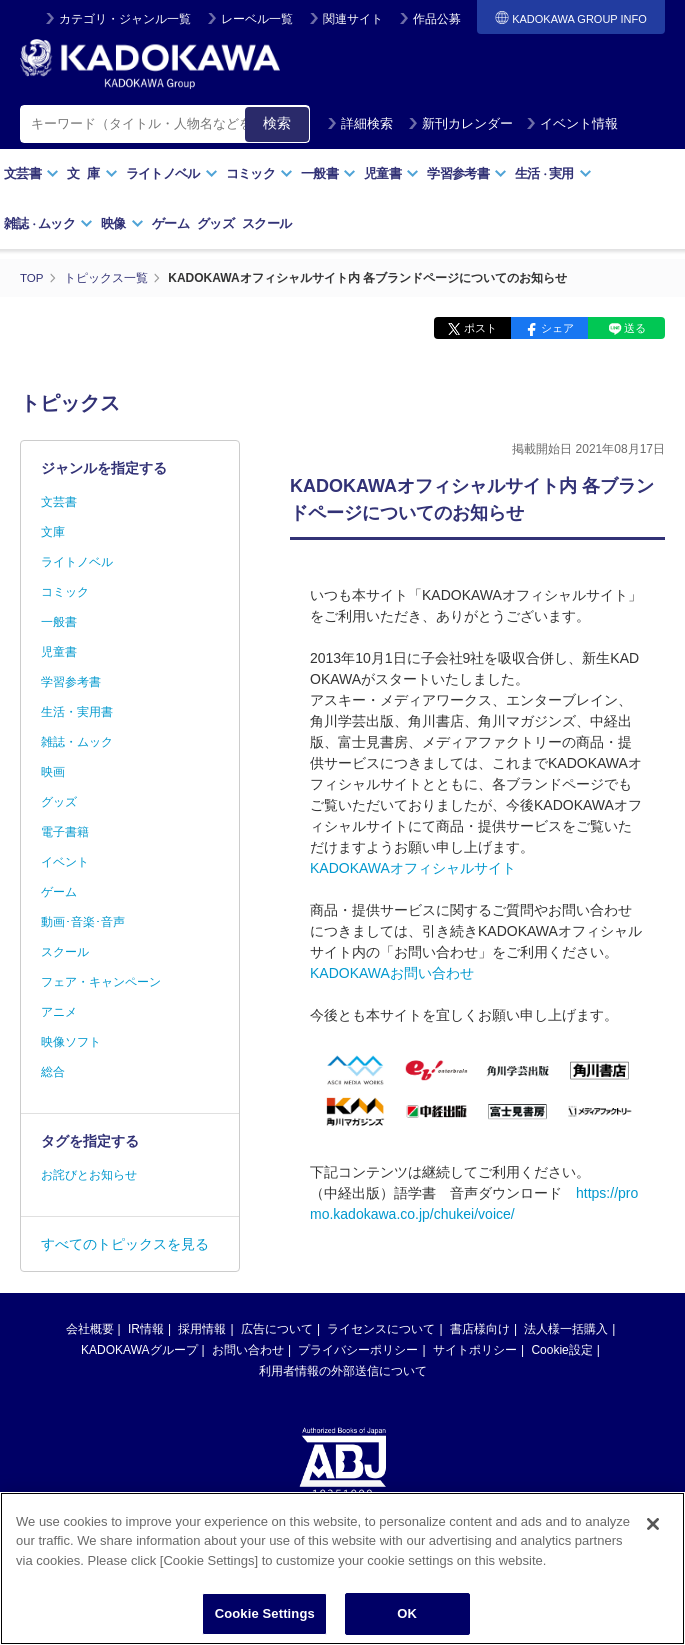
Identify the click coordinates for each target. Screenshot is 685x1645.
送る (635, 328)
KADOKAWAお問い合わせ (392, 973)
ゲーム (170, 223)
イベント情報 (572, 123)
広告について (277, 1329)
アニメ (59, 1012)
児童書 (391, 173)
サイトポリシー (475, 1350)
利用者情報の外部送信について (343, 1371)
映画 (53, 772)
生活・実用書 (77, 712)
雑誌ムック (48, 223)
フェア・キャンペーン (101, 982)
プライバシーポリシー (358, 1350)
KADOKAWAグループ (139, 1350)
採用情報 (202, 1329)
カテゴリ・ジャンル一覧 (125, 19)
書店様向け (480, 1329)
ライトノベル (172, 173)
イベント (65, 862)
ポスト (480, 328)
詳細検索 (360, 123)
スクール (266, 223)
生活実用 (553, 173)
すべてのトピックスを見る (125, 1244)
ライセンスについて (381, 1329)
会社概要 (90, 1329)
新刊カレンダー (460, 123)
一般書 (328, 173)
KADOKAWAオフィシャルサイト (413, 868)
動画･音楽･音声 (83, 922)
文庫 (53, 532)
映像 (122, 223)
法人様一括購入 (566, 1329)
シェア (557, 328)
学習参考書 (467, 173)
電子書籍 (65, 832)
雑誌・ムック (77, 742)
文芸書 (31, 173)
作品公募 (437, 19)
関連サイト (353, 19)
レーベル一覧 (257, 19)
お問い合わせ (248, 1350)
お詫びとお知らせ (89, 1175)
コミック (259, 173)
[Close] (653, 1553)
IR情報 (146, 1329)
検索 (277, 123)
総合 (53, 1072)
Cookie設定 (561, 1350)
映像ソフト (71, 1042)
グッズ (215, 223)
